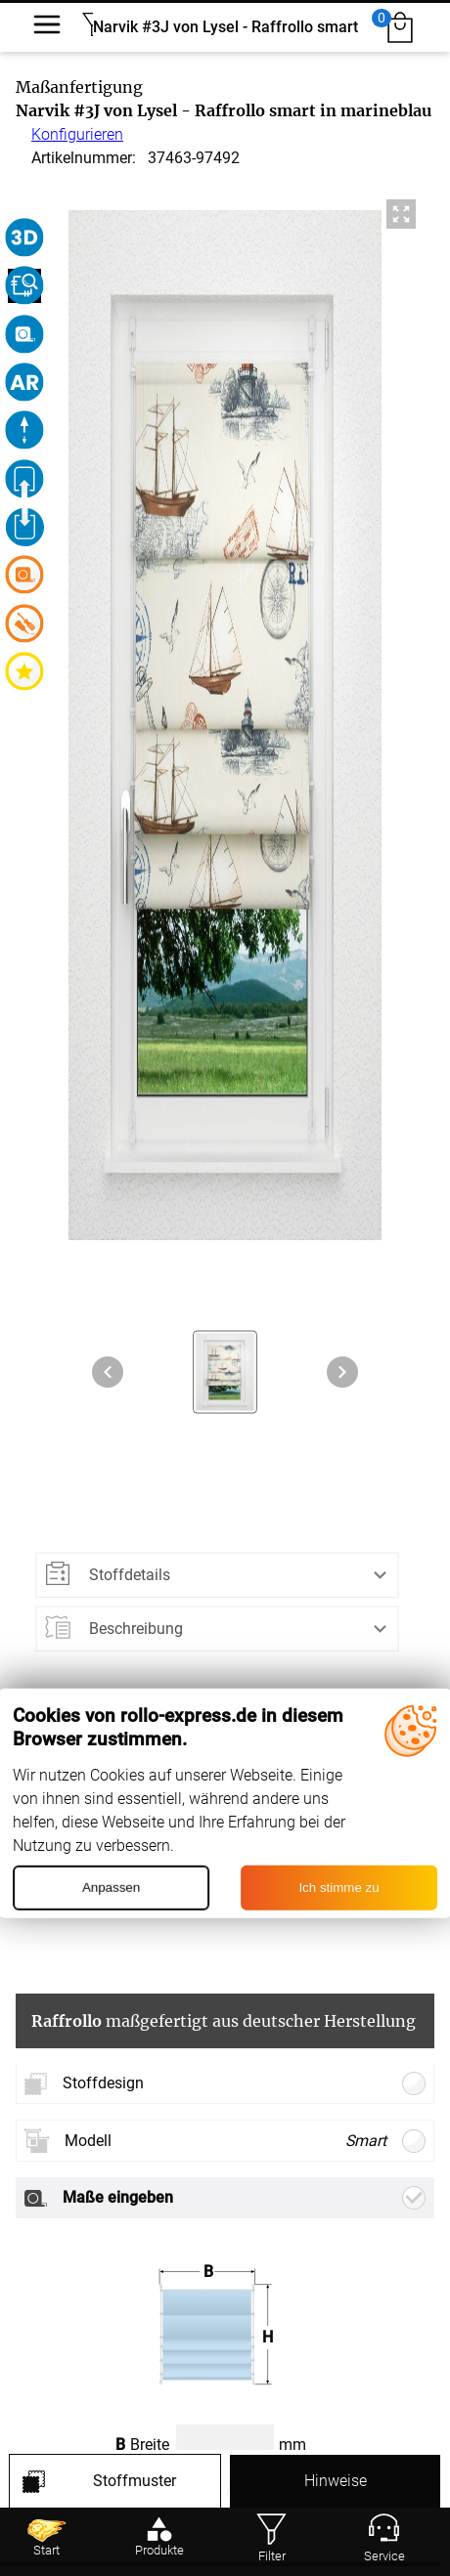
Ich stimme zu (338, 1887)
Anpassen (111, 1887)
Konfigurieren (77, 134)
